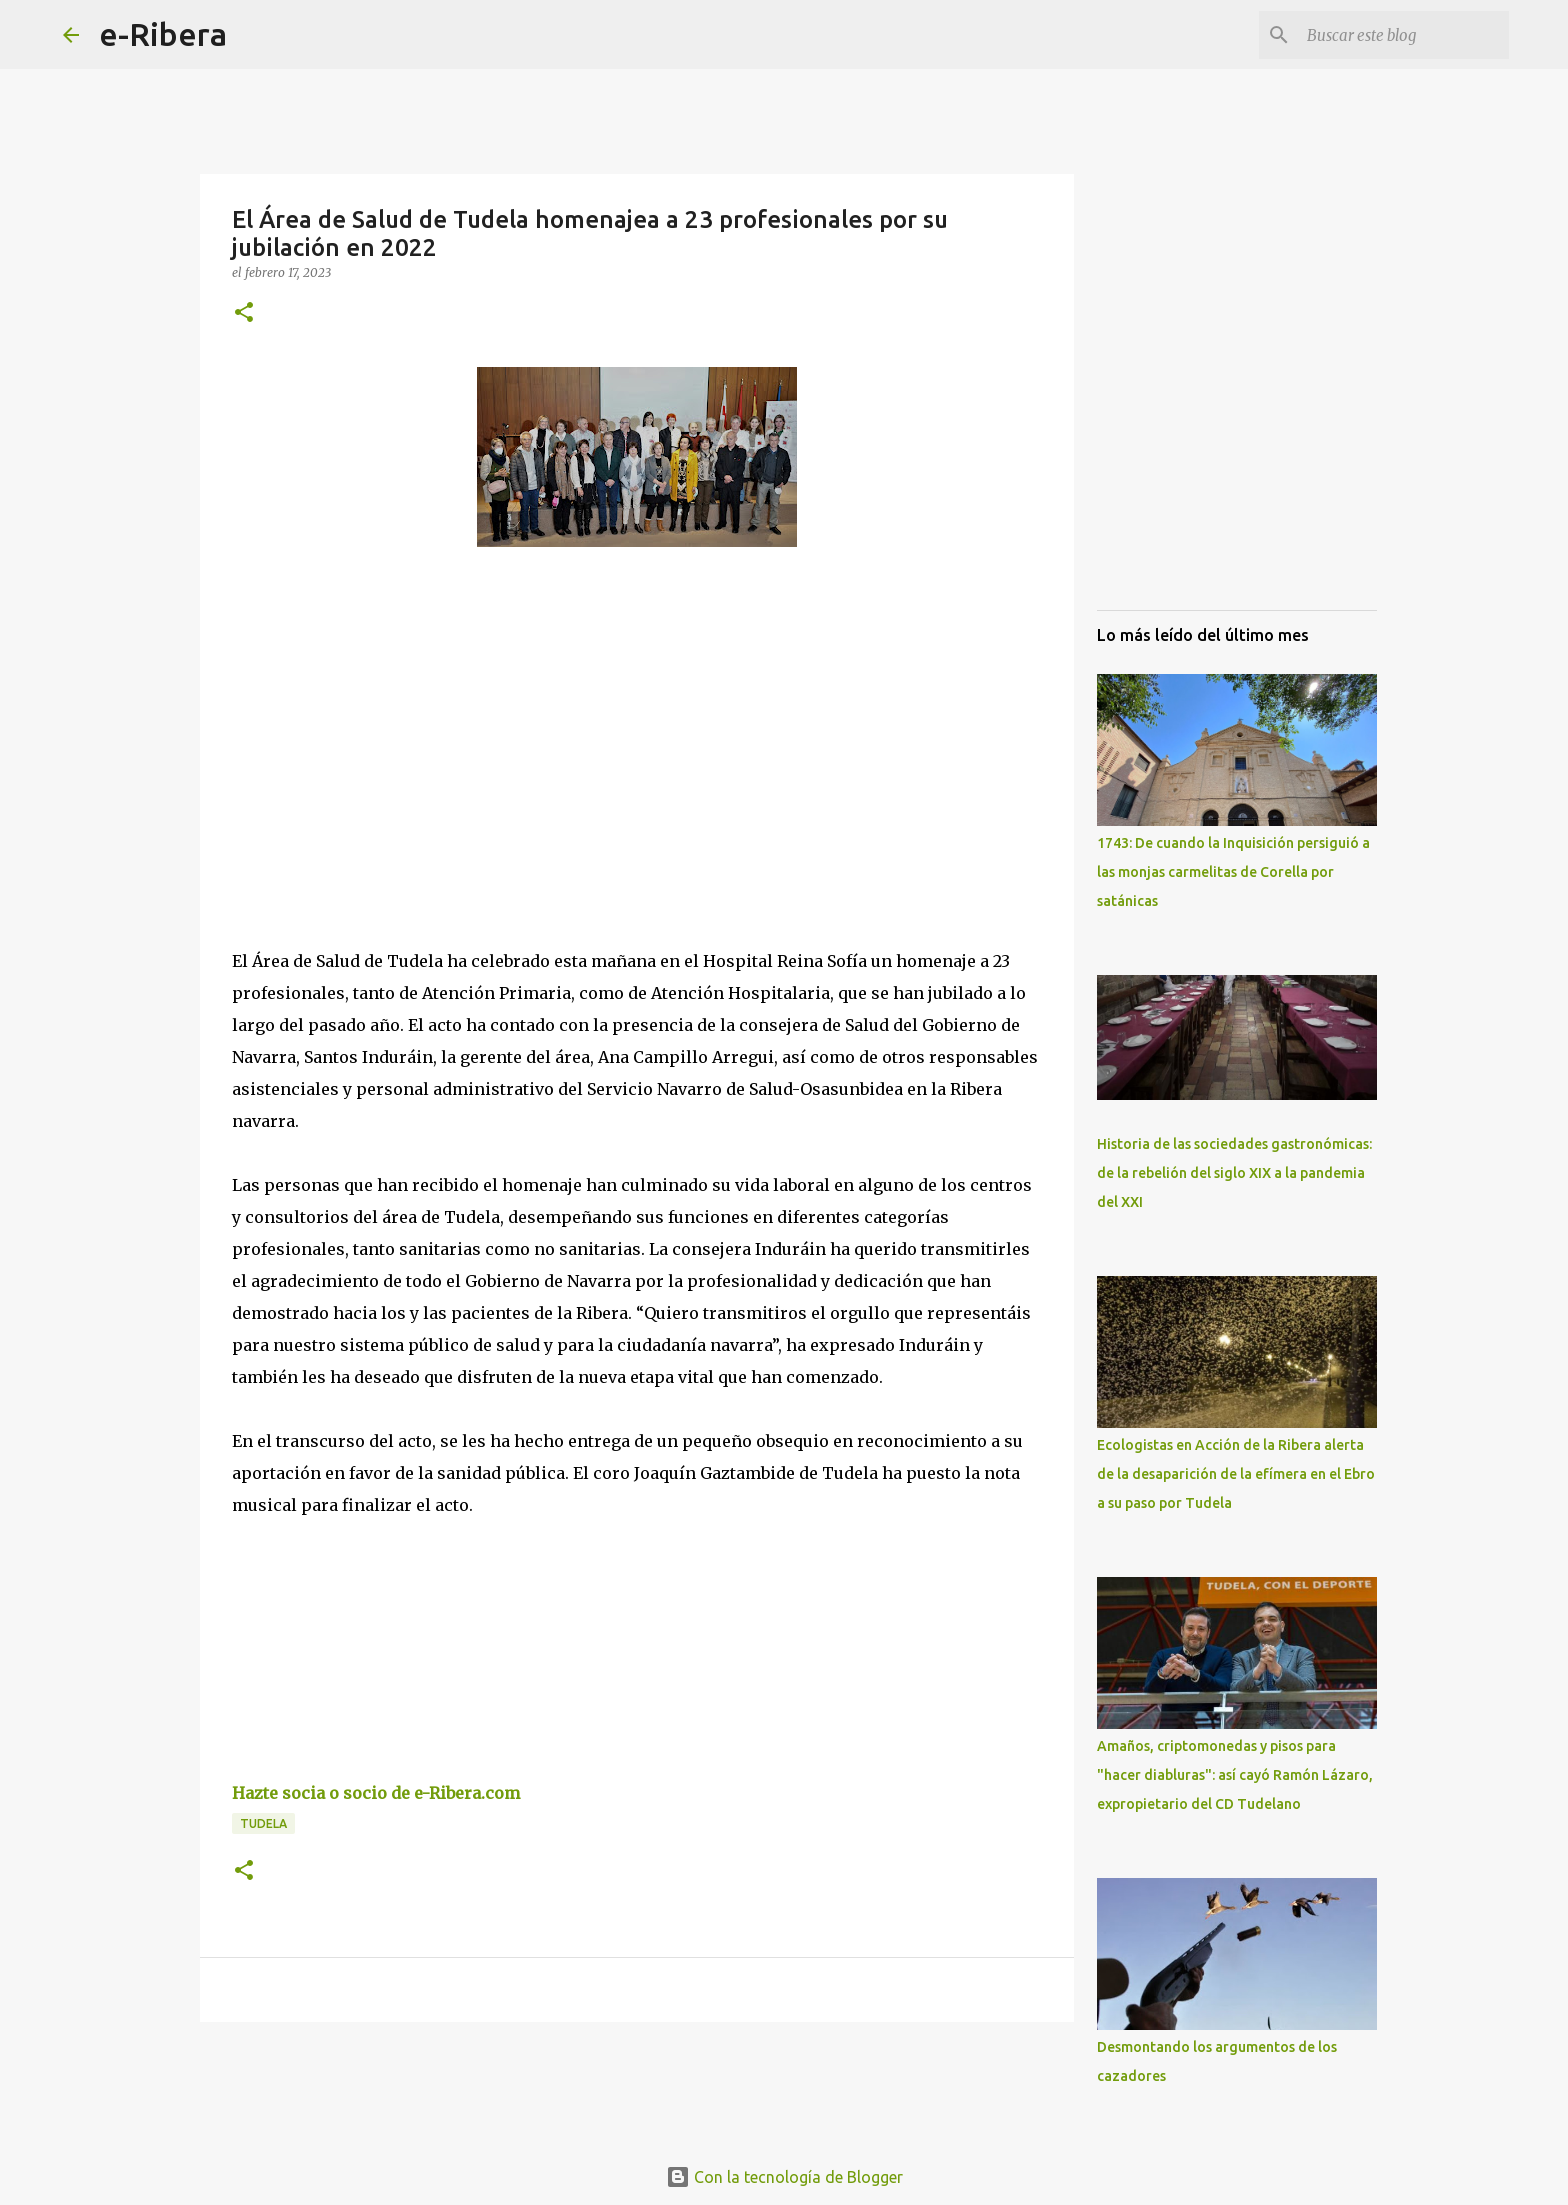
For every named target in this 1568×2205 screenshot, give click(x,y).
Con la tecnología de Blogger (784, 2177)
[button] (244, 313)
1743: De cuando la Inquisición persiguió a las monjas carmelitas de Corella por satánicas (1233, 872)
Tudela (263, 1823)
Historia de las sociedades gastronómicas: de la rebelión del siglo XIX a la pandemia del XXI (1234, 1173)
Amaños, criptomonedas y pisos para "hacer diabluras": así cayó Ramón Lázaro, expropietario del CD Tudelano (1235, 1775)
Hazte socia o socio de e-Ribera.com (376, 1793)
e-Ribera (163, 34)
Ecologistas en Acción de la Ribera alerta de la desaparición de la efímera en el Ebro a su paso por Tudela (1236, 1474)
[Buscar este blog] (1404, 35)
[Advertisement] (382, 746)
